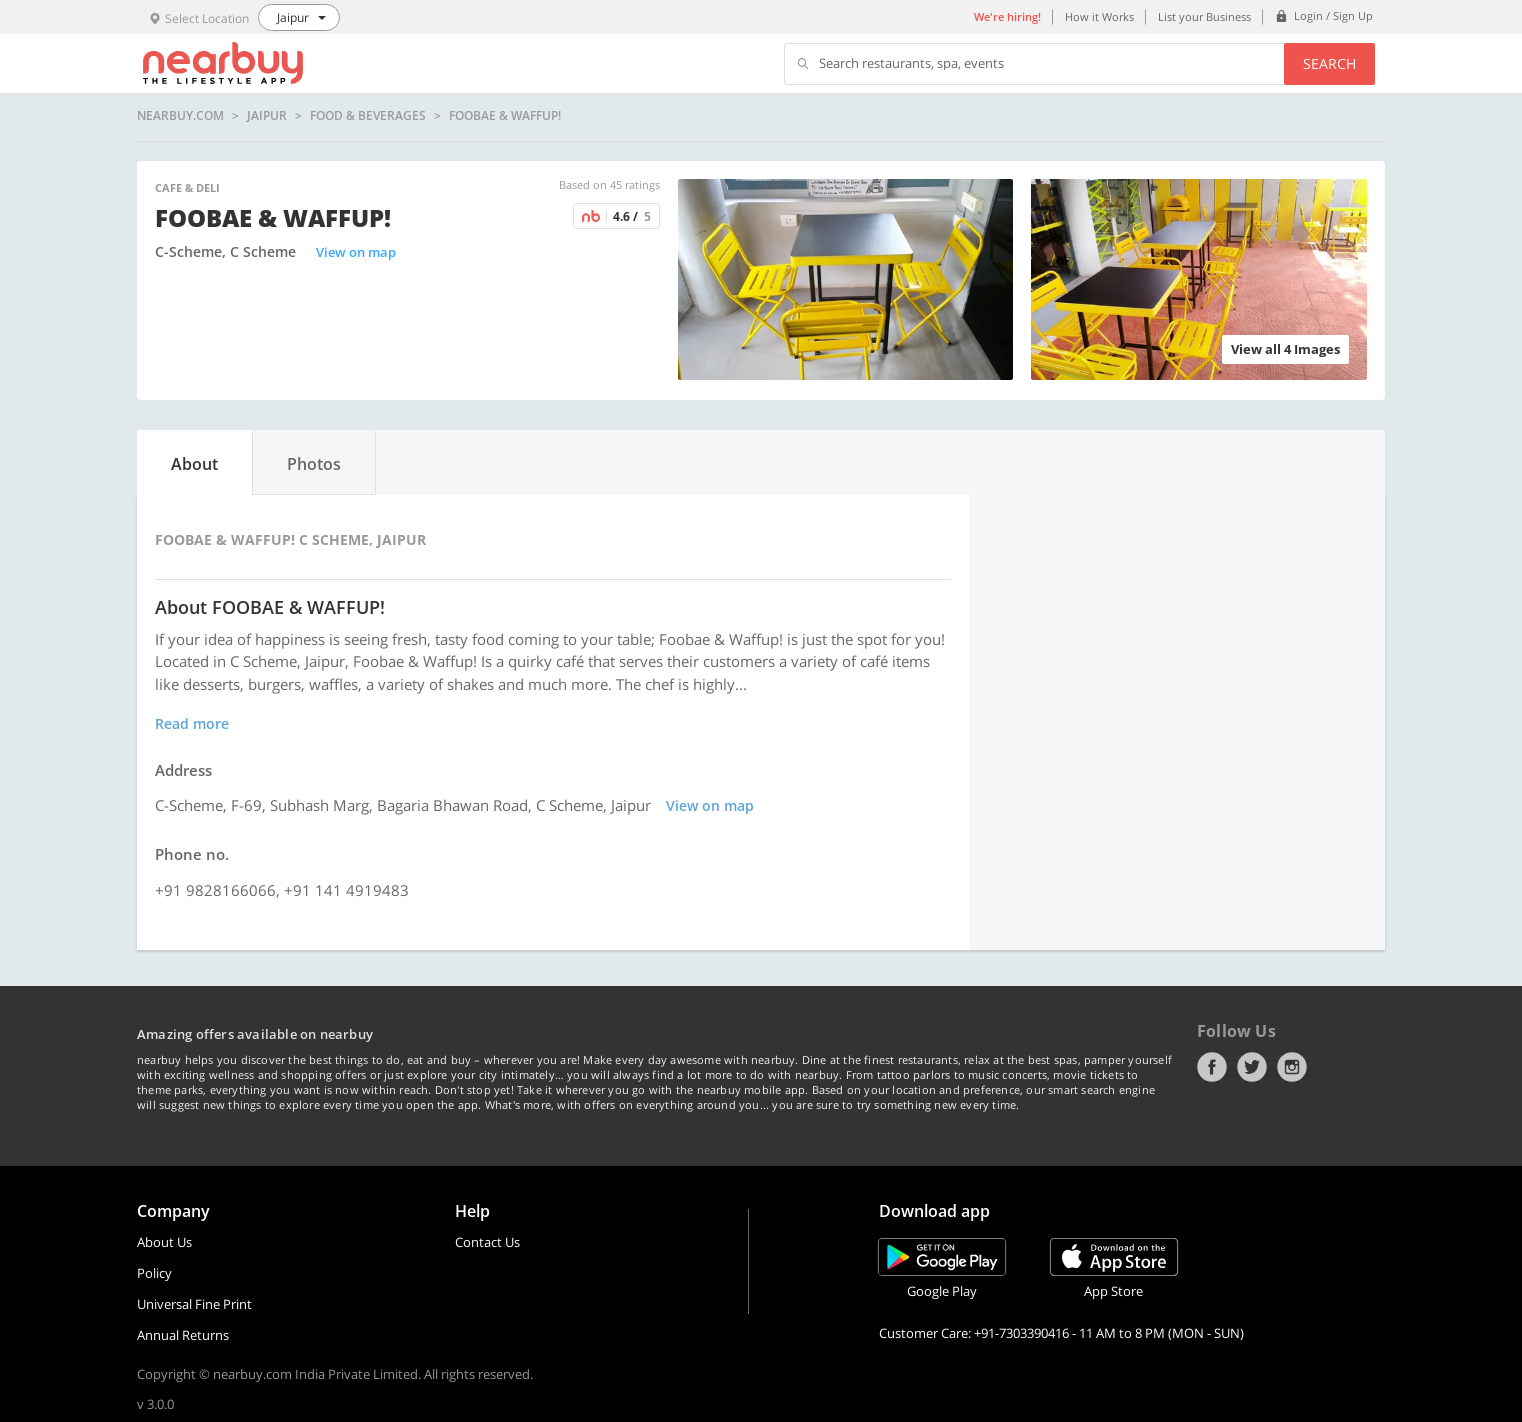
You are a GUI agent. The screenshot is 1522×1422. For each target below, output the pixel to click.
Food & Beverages (368, 116)
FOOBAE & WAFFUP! (505, 116)
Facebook (1212, 1067)
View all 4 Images (1285, 349)
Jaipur (267, 116)
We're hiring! (1007, 16)
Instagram (1292, 1067)
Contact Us (487, 1242)
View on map (356, 252)
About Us (164, 1242)
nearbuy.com (180, 116)
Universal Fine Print (194, 1304)
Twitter (1252, 1067)
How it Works (1099, 16)
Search (1329, 63)
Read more (192, 723)
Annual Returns (183, 1335)
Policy (154, 1273)
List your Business (1204, 16)
